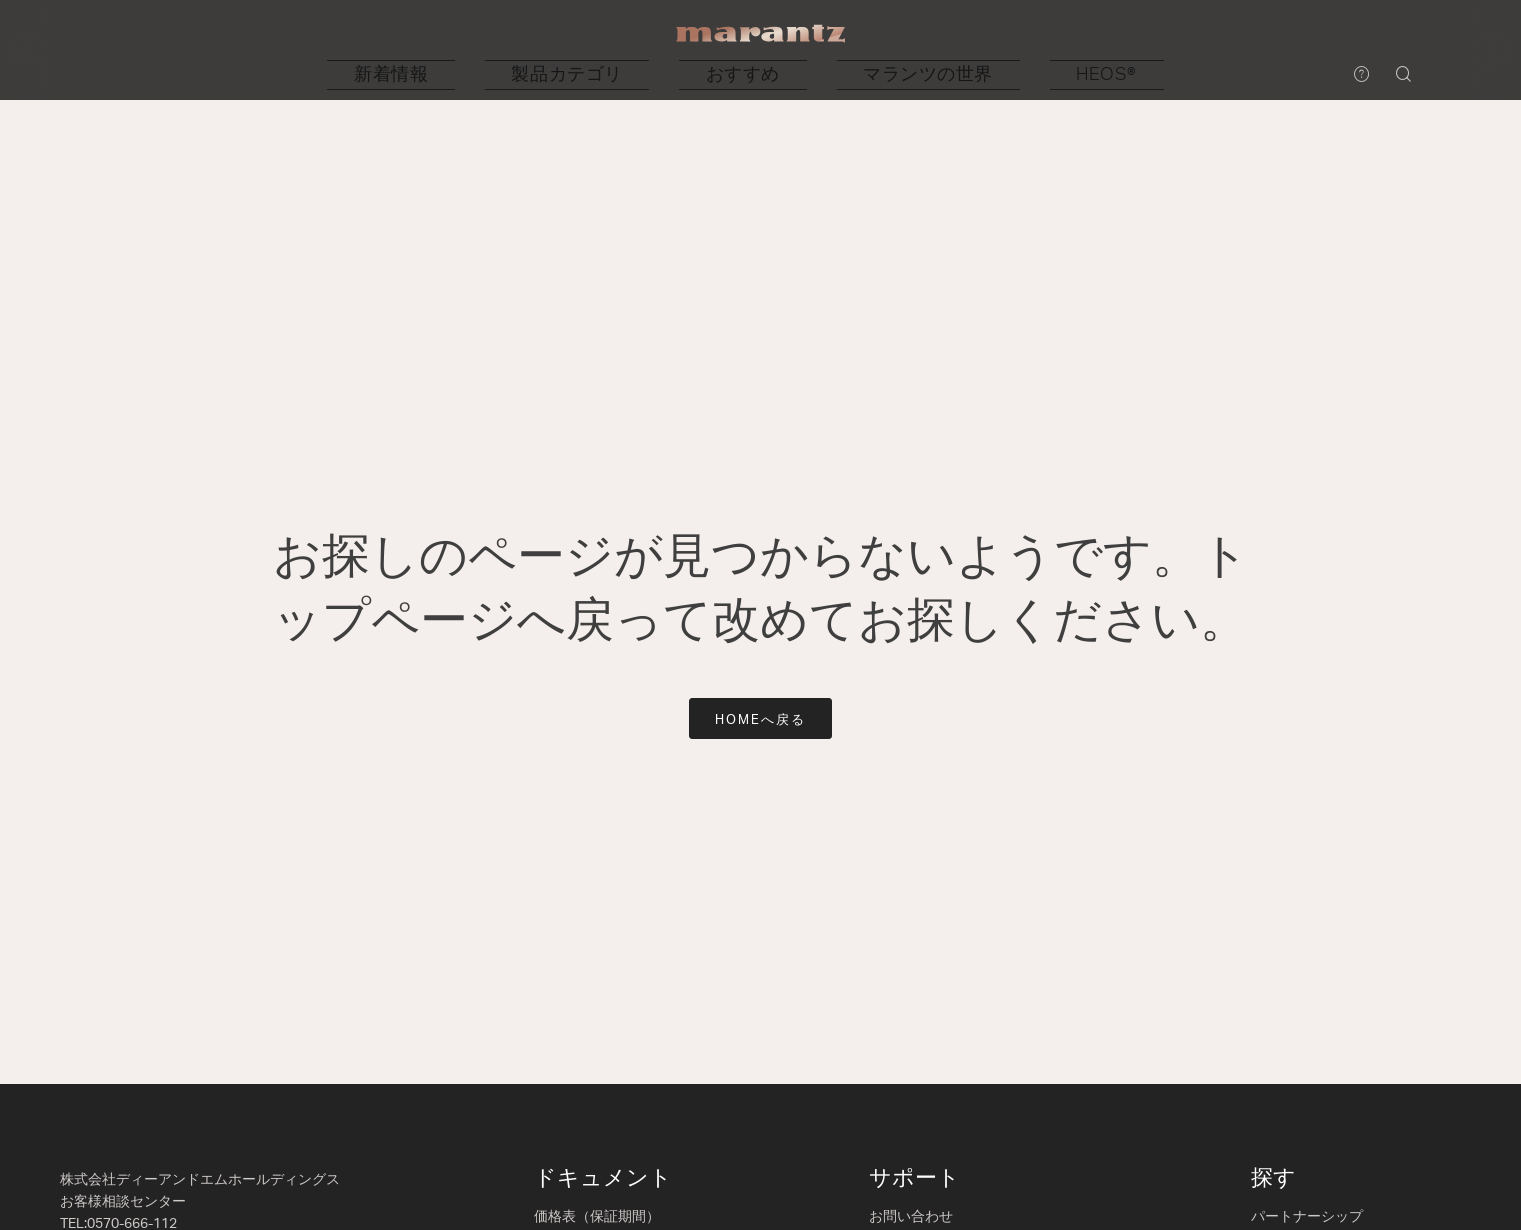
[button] (535, 75)
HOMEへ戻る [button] (760, 720)
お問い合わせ (911, 1217)
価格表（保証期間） (597, 1217)
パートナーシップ (1307, 1217)
